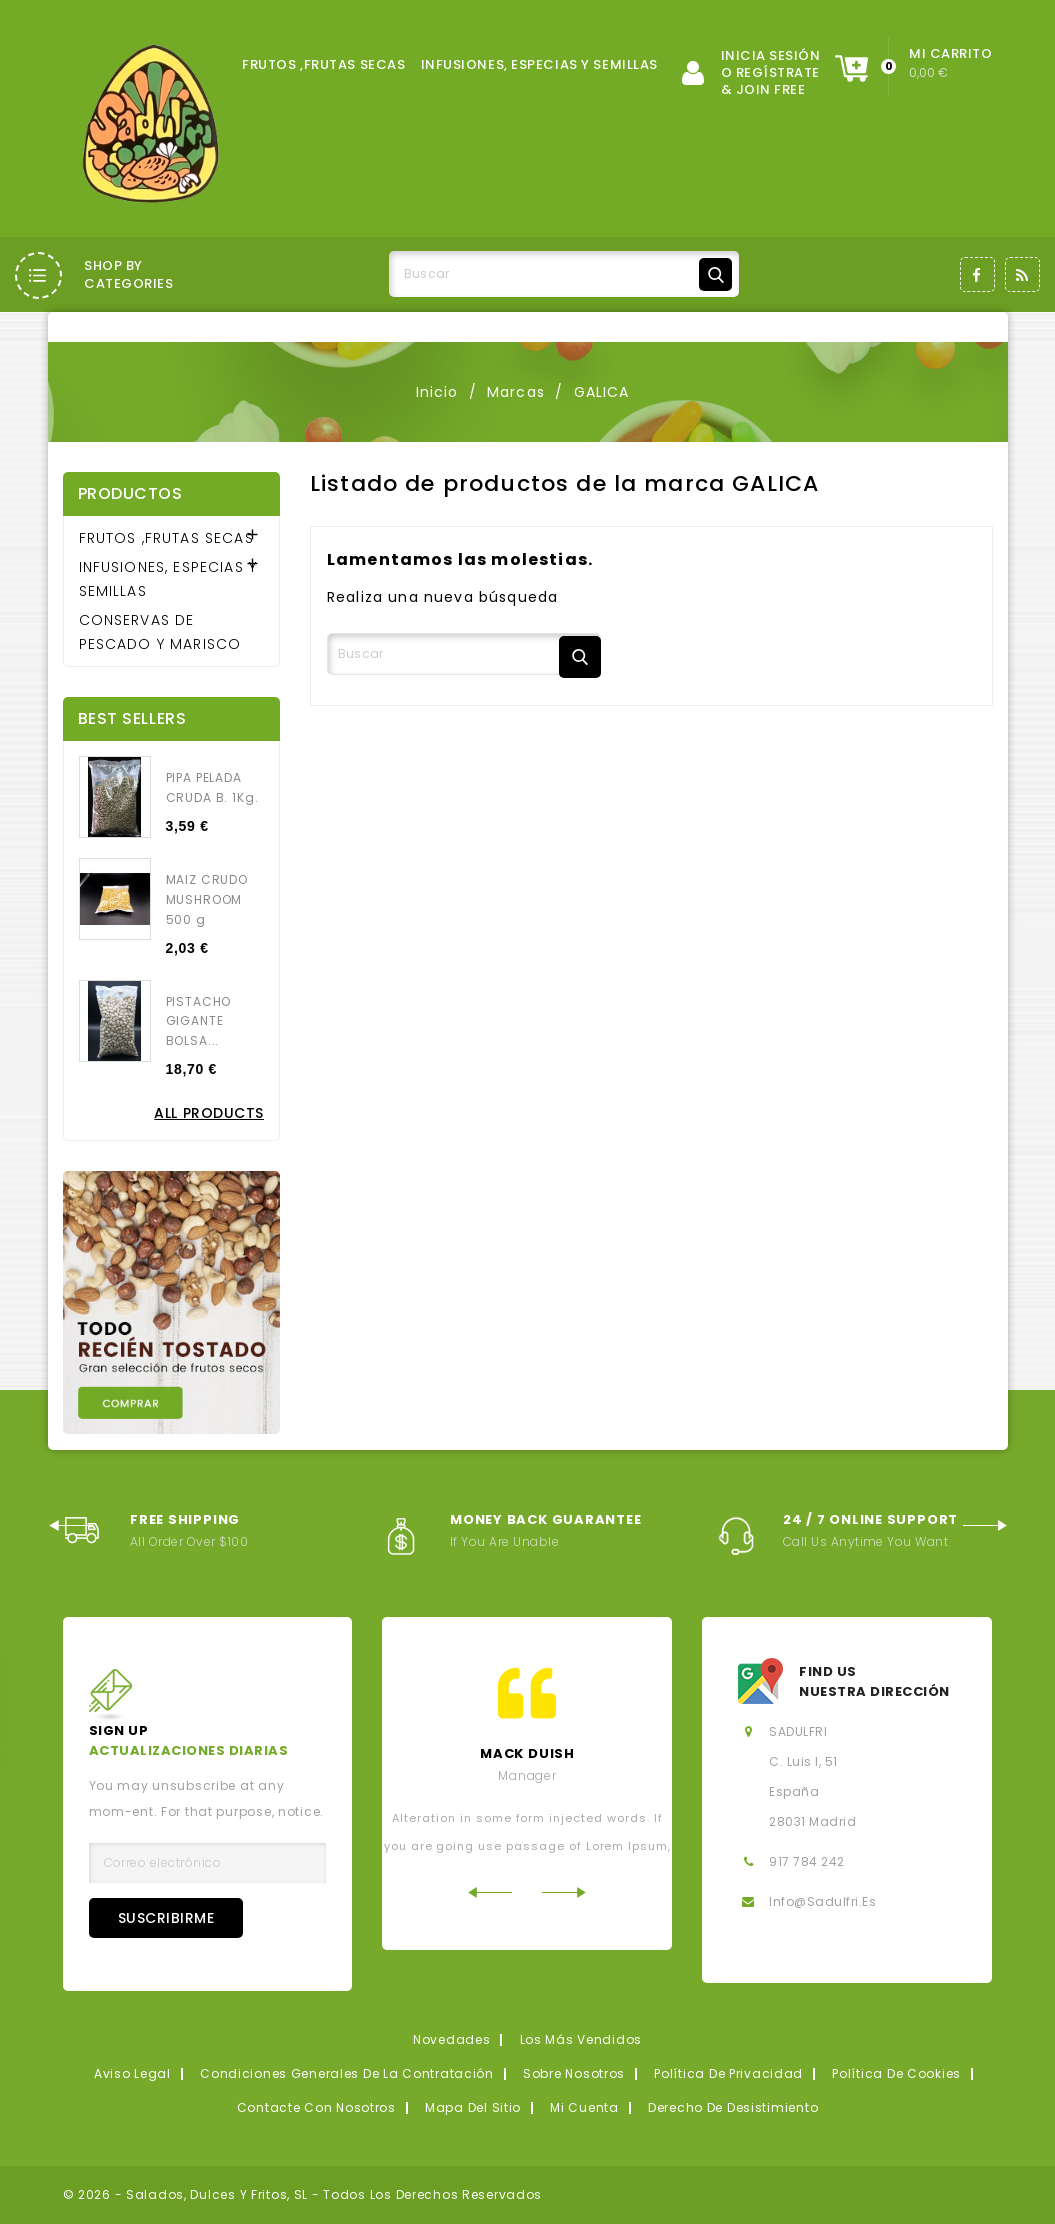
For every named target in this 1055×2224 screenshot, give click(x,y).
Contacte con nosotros (316, 2107)
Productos (130, 493)
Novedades (451, 2039)
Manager (527, 1775)
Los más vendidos (581, 2039)
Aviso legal (132, 2073)
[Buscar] (564, 274)
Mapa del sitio (473, 2107)
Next (985, 1525)
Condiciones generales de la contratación (347, 2073)
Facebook (977, 274)
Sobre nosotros (574, 2073)
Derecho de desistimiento (733, 2107)
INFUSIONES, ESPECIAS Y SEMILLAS (539, 64)
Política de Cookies (896, 2073)
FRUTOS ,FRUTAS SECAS (323, 64)
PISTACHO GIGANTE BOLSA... (199, 1021)
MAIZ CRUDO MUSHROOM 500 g (207, 899)
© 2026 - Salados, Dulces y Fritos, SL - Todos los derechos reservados (303, 2194)
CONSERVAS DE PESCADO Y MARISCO (160, 632)
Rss (1022, 274)
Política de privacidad (728, 2073)
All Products (209, 1113)
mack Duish (527, 1753)
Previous (70, 1525)
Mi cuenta (584, 2107)
